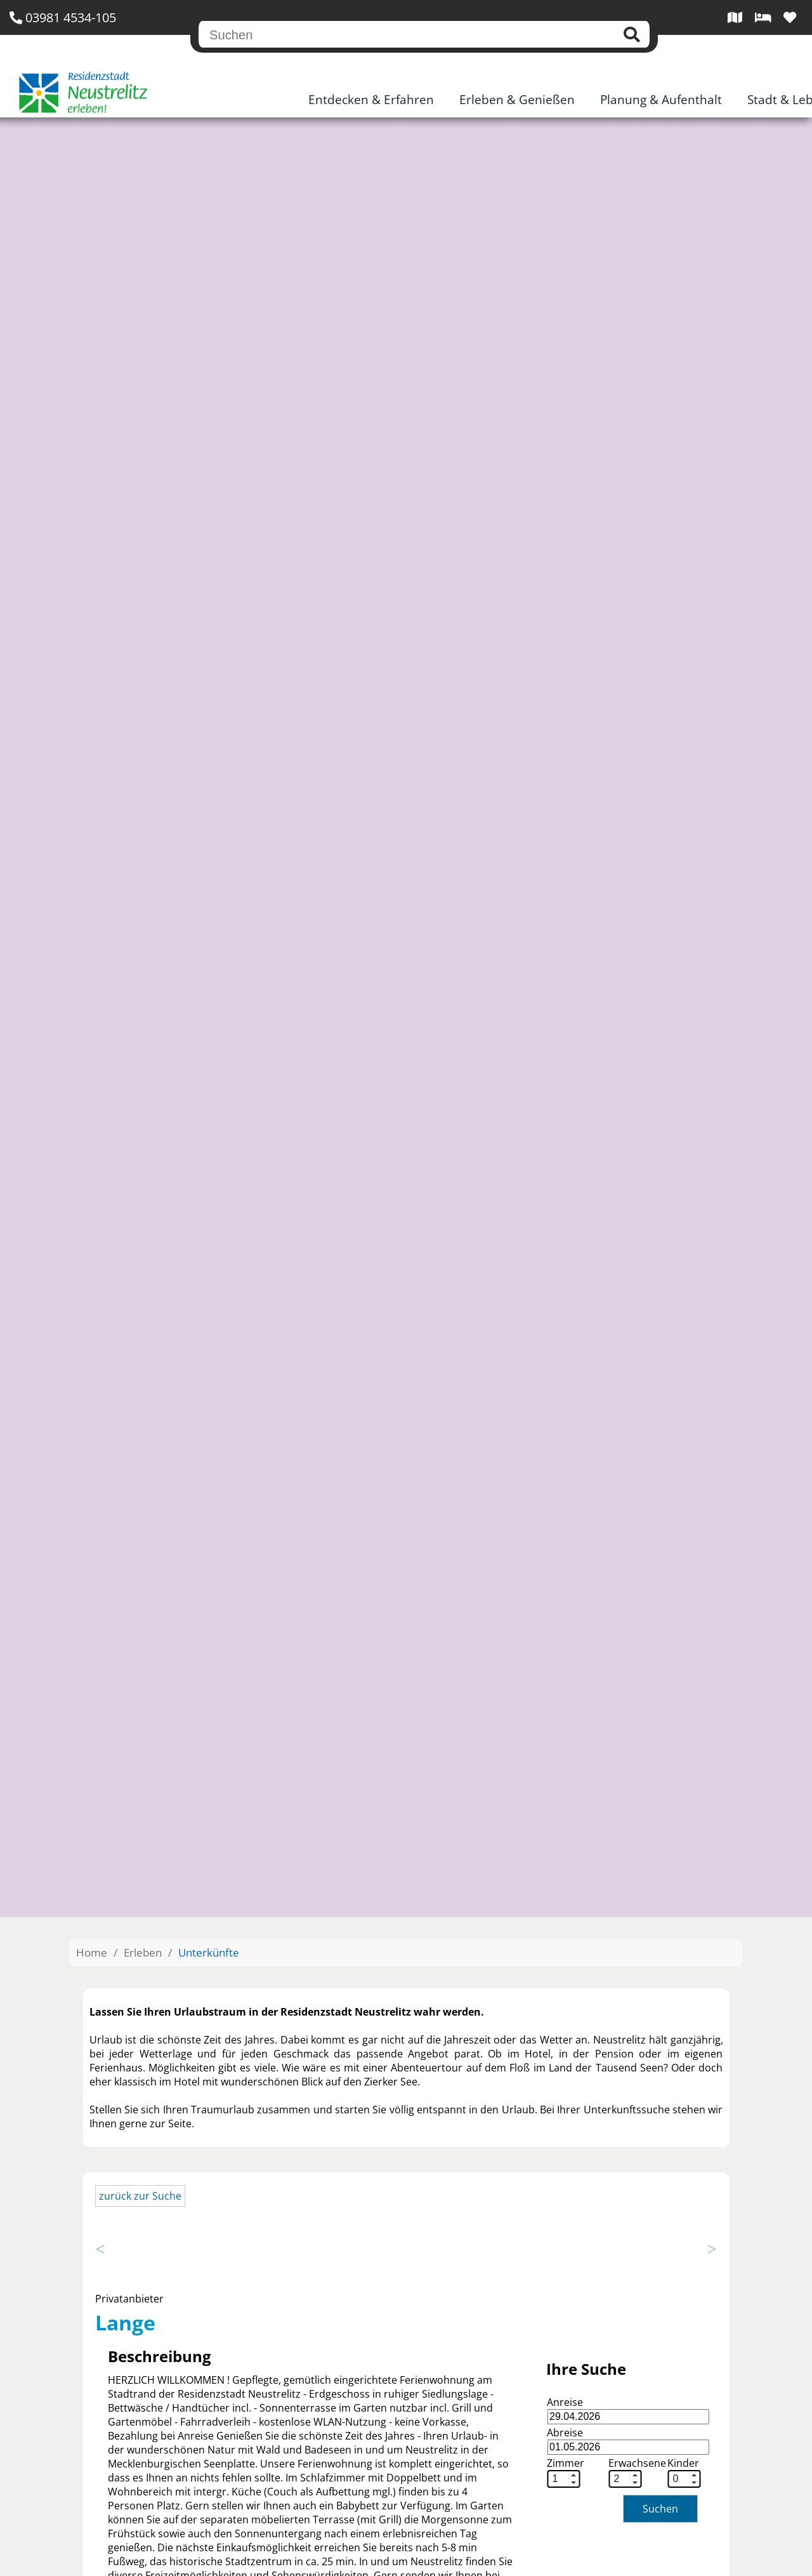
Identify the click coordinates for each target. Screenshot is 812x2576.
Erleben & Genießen (517, 99)
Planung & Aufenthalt (661, 99)
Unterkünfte (208, 1952)
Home (91, 1952)
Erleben (143, 1952)
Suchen (660, 2509)
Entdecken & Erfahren (371, 99)
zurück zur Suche (140, 2196)
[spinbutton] (558, 2479)
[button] (573, 2475)
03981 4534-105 (63, 17)
